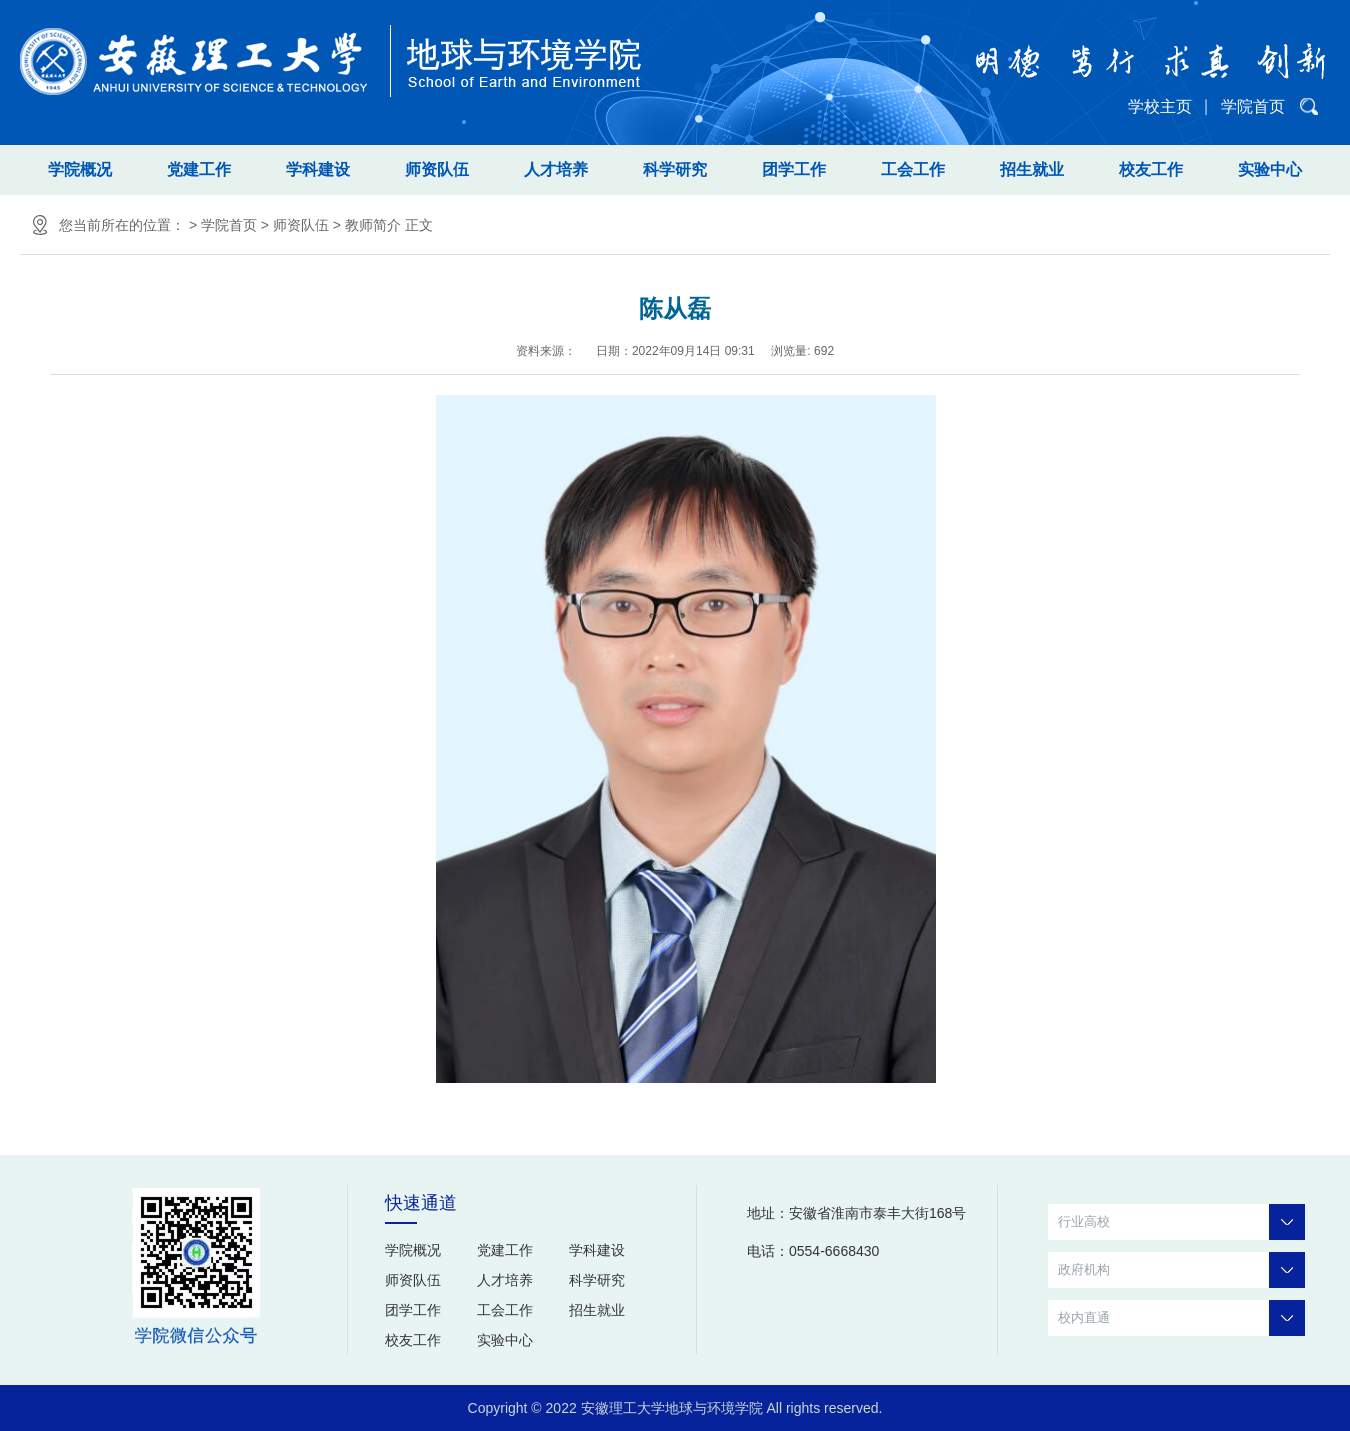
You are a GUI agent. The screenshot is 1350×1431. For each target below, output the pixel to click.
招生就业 (1032, 169)
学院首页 (1253, 106)
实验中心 (1270, 169)
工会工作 (913, 169)
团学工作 (794, 169)
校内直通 (1181, 1318)
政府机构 (1181, 1270)
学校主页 (1160, 106)
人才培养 (556, 169)
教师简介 (373, 225)
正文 (419, 225)
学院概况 (80, 169)
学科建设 (318, 169)
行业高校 (1181, 1222)
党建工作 (199, 169)
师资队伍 (437, 169)
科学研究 (675, 169)
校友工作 (1151, 169)
